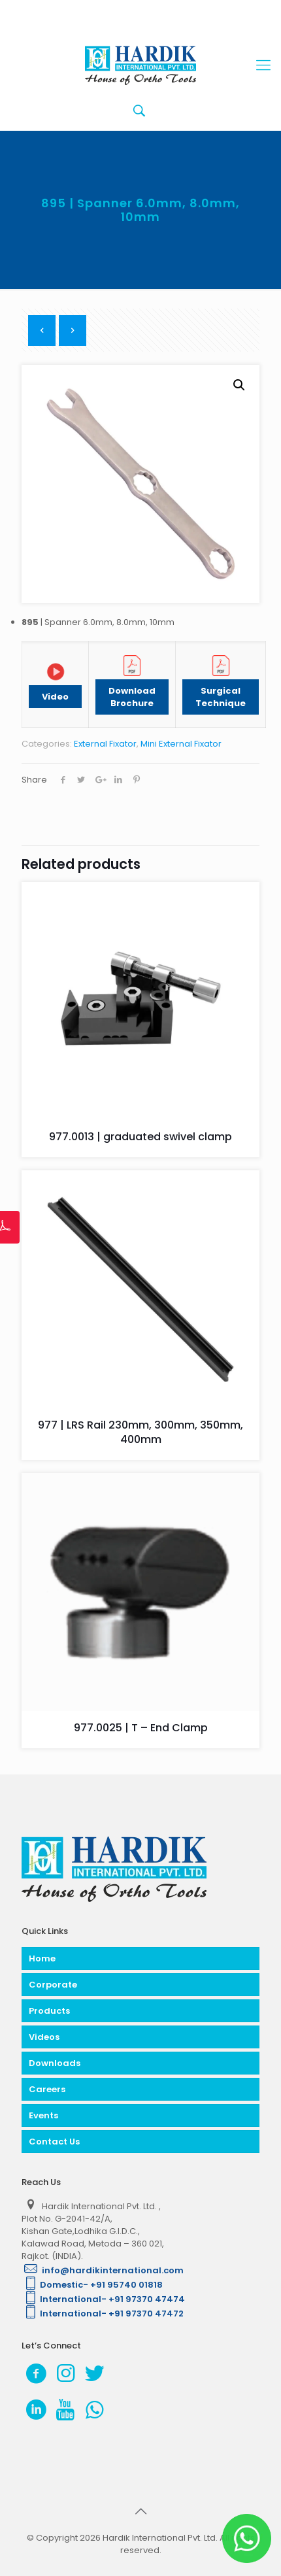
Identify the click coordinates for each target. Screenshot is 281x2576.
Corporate (53, 1984)
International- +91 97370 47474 (103, 2299)
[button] (239, 385)
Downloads (54, 2063)
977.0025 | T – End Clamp (141, 1727)
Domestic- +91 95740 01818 (92, 2285)
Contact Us (54, 2141)
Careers (47, 2089)
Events (43, 2115)
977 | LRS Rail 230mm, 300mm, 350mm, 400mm (140, 1432)
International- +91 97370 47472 (103, 2313)
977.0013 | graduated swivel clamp (140, 1136)
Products (49, 2011)
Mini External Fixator (181, 743)
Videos (44, 2037)
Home (42, 1958)
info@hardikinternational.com (103, 2270)
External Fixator (105, 743)
